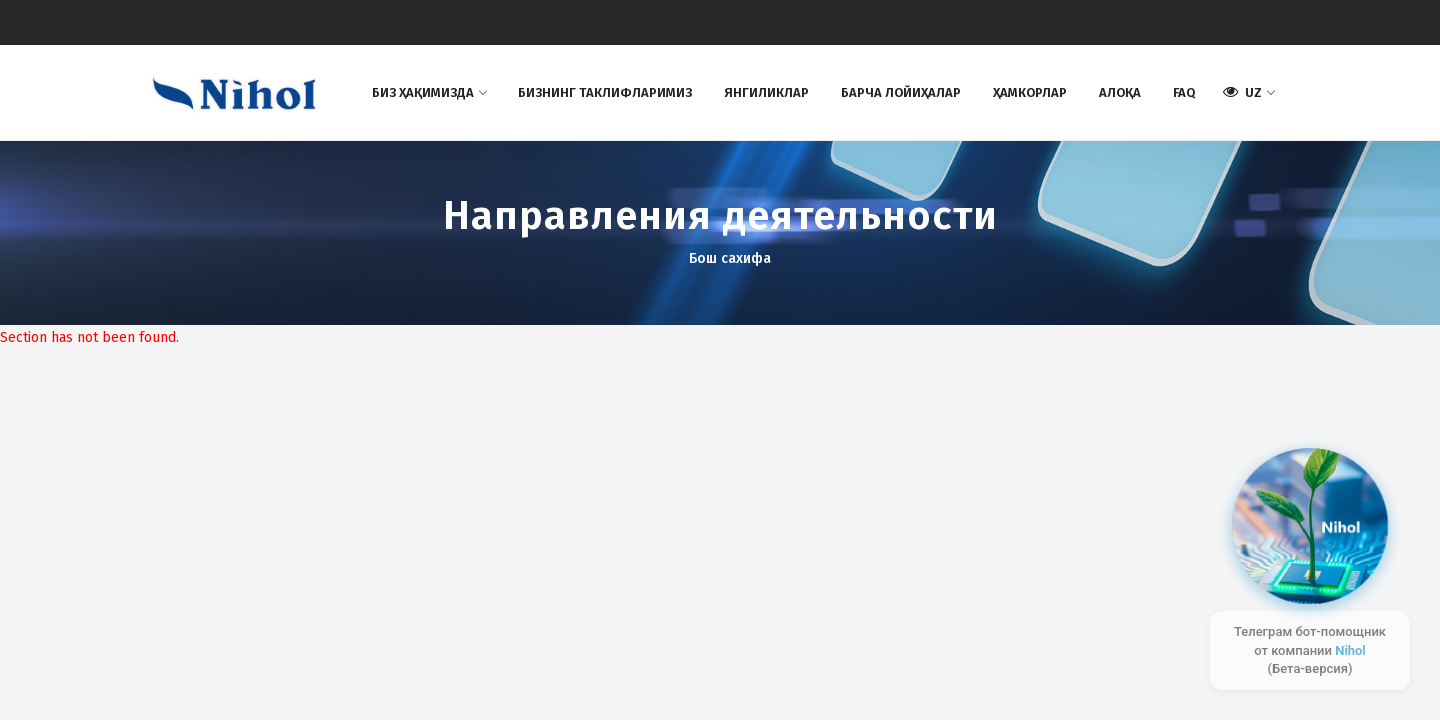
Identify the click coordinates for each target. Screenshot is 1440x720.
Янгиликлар (766, 92)
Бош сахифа (730, 258)
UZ (1248, 92)
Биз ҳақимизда (429, 92)
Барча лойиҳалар (901, 92)
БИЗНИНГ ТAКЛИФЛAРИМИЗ (605, 92)
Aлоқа (1120, 92)
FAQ (1184, 92)
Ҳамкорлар (1030, 92)
